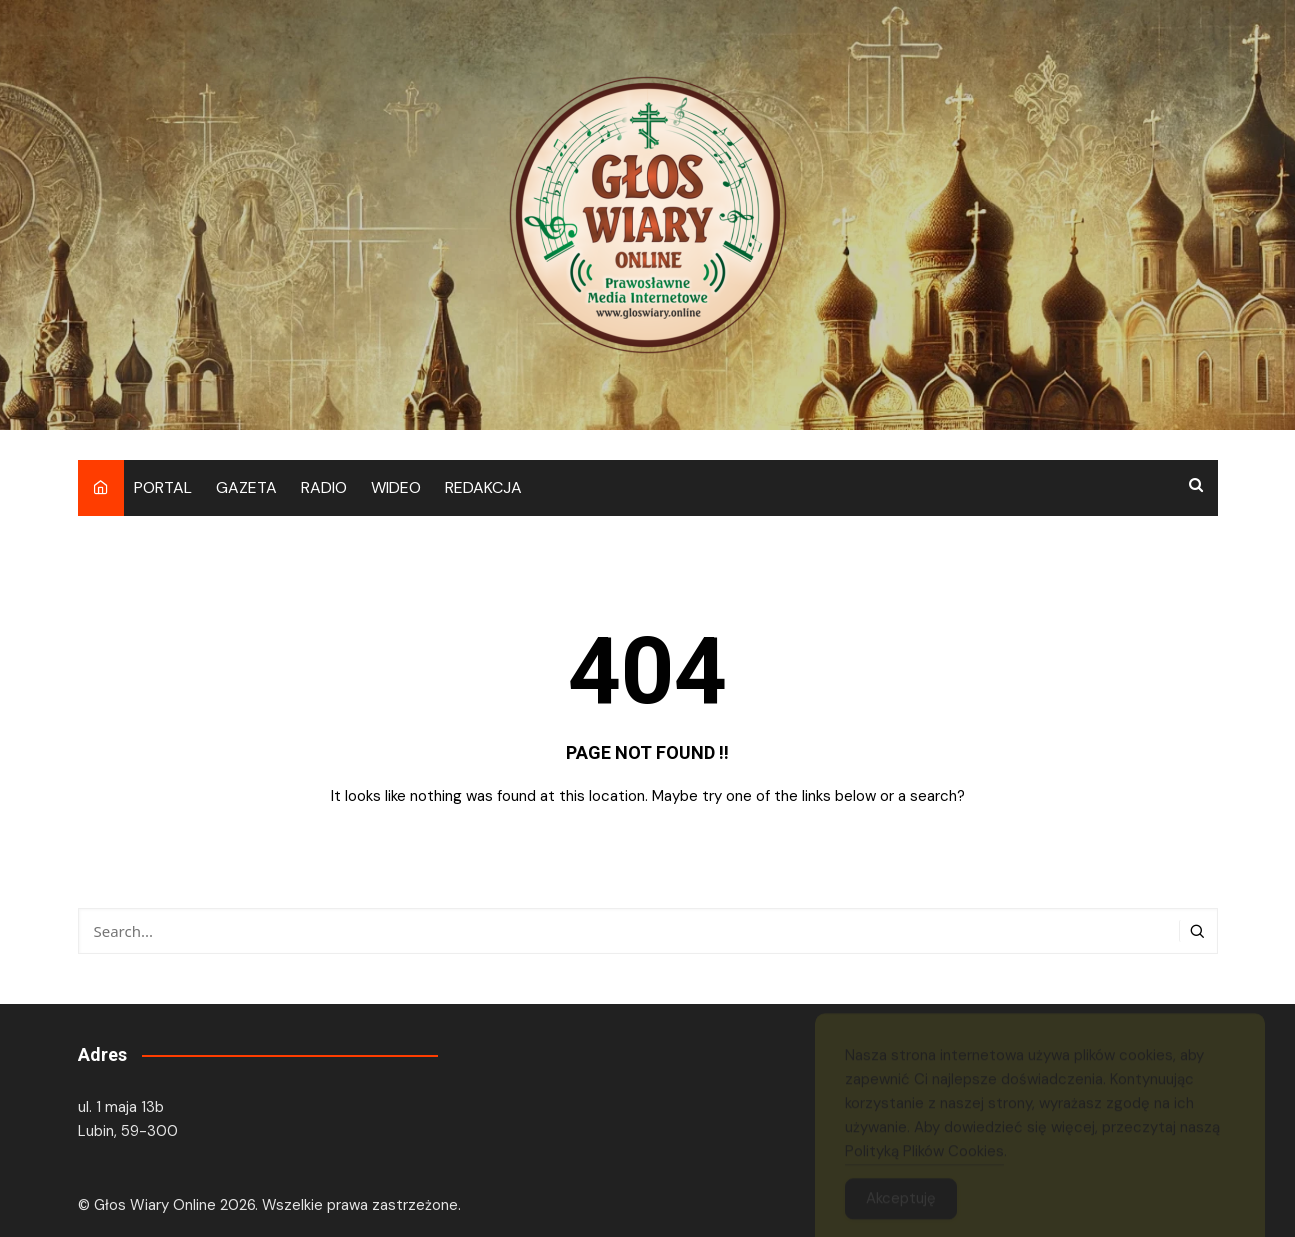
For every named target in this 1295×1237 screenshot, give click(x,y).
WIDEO (396, 487)
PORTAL (163, 487)
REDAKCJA (483, 487)
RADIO (324, 487)
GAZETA (246, 487)
